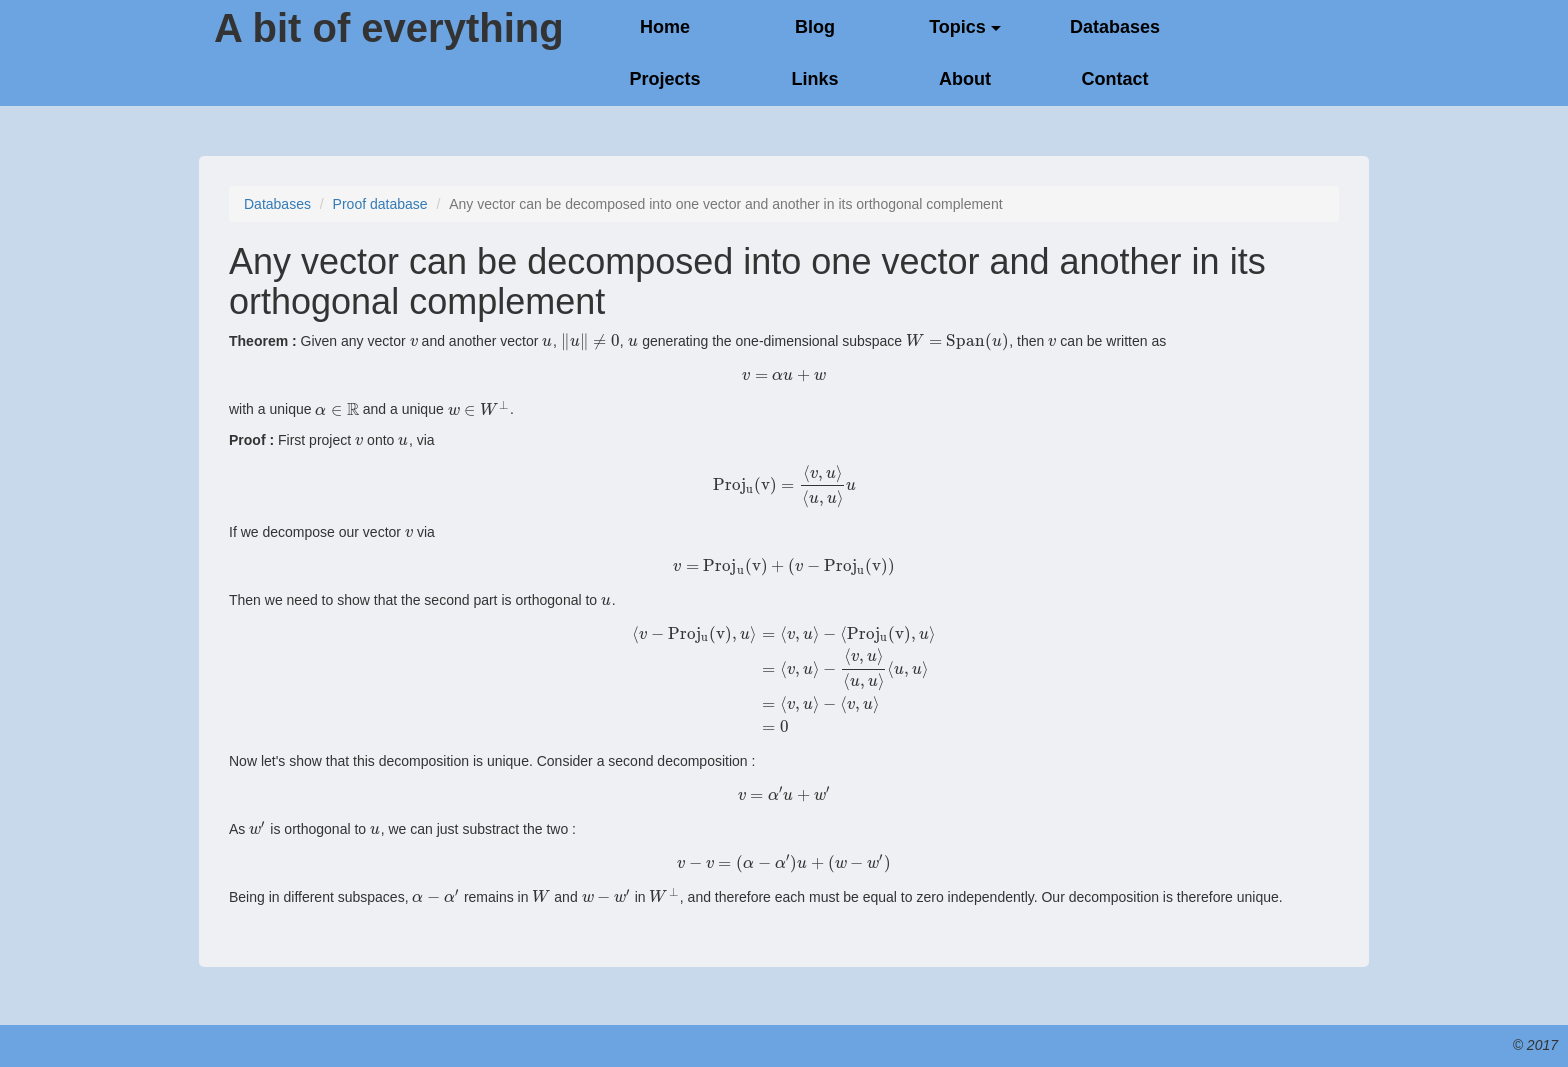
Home (665, 27)
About (965, 79)
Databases (1115, 27)
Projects (664, 79)
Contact (1115, 79)
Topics (965, 27)
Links (814, 79)
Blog (815, 27)
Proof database (380, 204)
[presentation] (414, 341)
